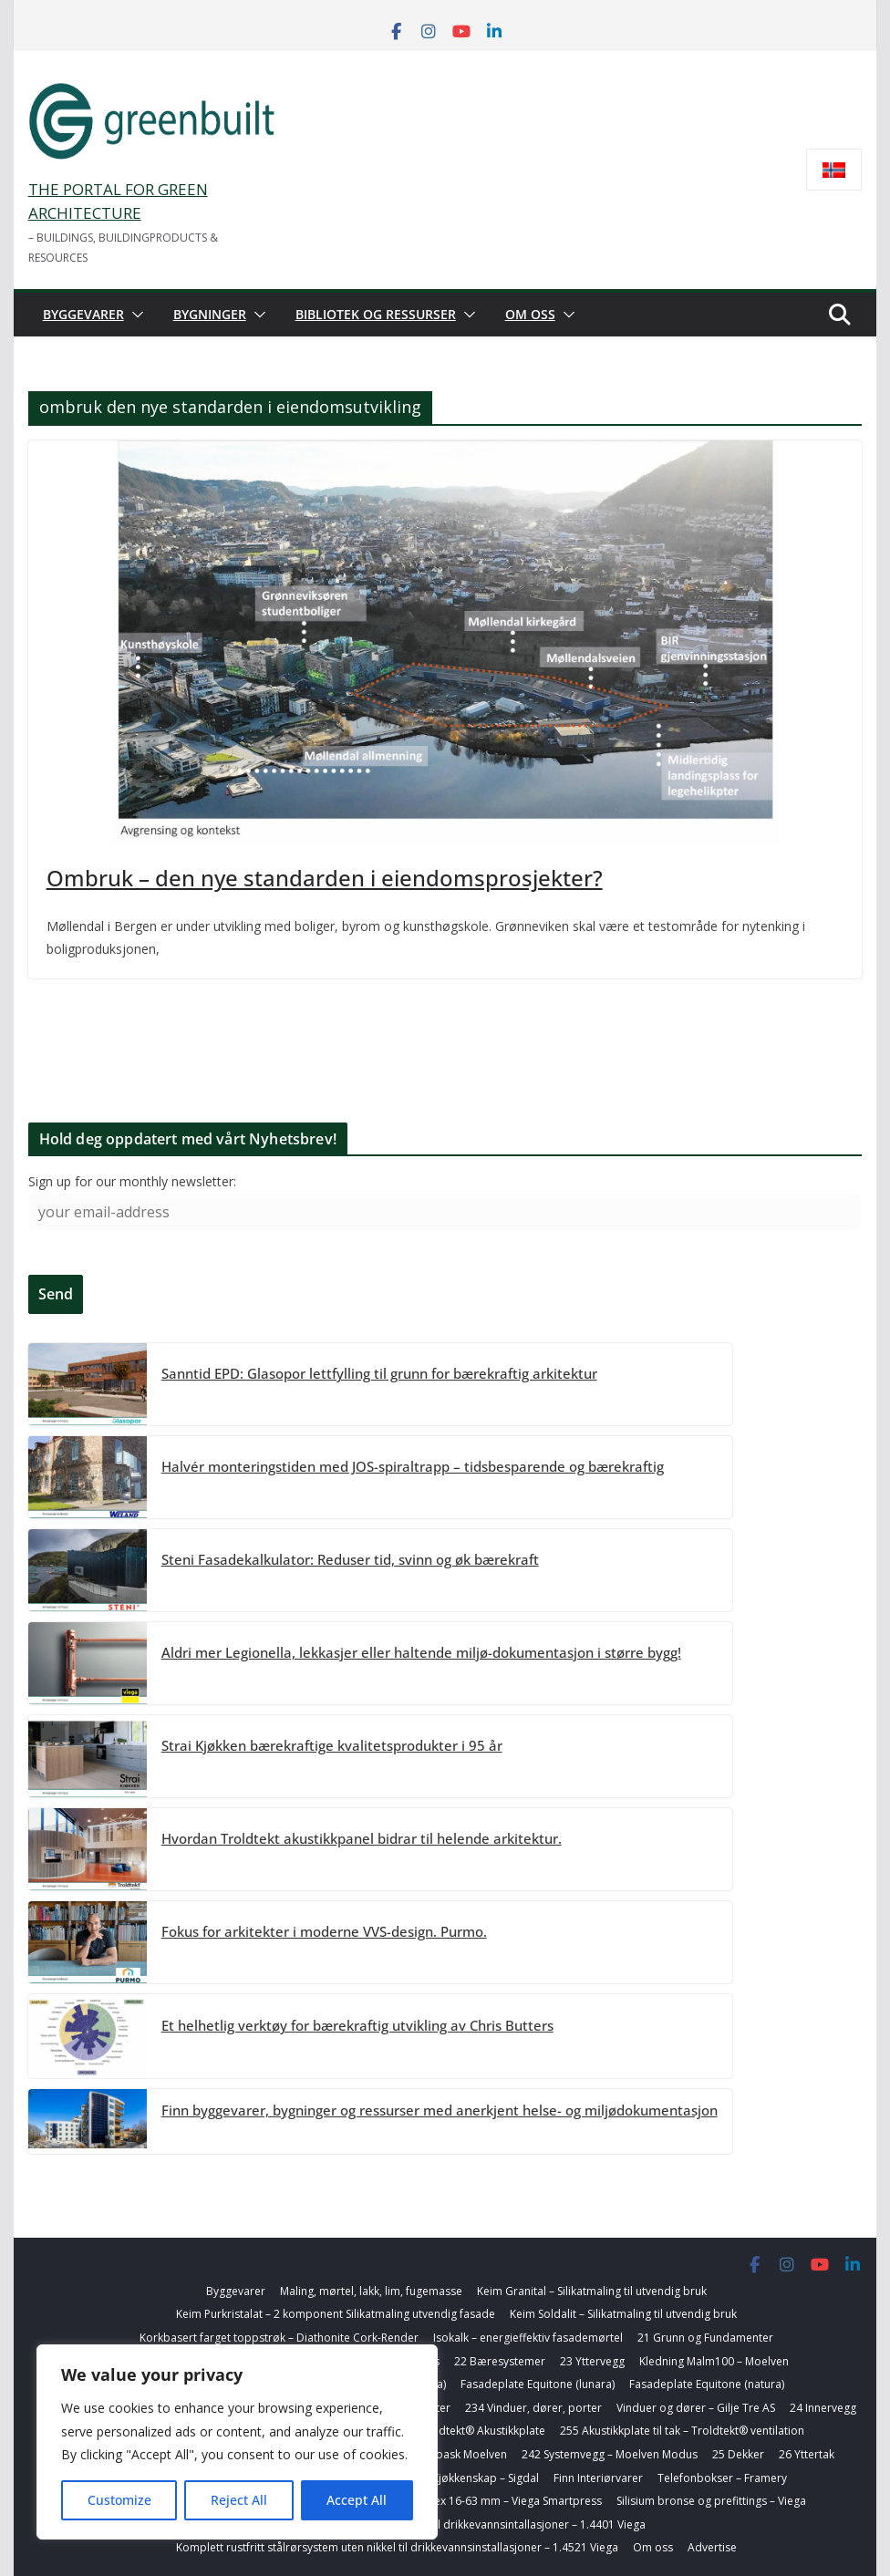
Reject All (239, 2500)
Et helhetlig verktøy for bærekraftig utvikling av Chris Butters (357, 2025)
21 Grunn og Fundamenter (705, 2337)
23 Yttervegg (592, 2361)
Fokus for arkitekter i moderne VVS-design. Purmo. (324, 1931)
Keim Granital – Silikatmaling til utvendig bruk (592, 2291)
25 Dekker (738, 2454)
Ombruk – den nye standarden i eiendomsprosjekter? (325, 878)
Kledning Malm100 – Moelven (714, 2361)
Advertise (712, 2547)
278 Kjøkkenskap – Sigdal (474, 2478)
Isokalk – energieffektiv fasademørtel (528, 2337)
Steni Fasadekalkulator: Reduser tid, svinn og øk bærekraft (350, 1559)
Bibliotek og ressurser (375, 314)
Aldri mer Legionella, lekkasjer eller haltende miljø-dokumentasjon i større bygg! (421, 1652)
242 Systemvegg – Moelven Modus (610, 2454)
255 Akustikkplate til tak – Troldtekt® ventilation (682, 2430)
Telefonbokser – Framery (722, 2478)
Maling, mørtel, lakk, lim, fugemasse (371, 2291)
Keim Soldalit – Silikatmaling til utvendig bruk (623, 2314)
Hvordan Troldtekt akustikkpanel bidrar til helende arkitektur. (361, 1838)
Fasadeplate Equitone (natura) (706, 2384)
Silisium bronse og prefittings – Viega (711, 2501)
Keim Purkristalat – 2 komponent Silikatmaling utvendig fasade (335, 2314)
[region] (237, 2442)
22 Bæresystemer (499, 2361)
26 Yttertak (806, 2454)
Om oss (530, 314)
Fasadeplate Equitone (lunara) (538, 2384)
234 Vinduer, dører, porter (533, 2408)
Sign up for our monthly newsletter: (132, 1181)
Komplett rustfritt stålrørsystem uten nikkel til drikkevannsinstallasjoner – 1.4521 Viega (397, 2547)
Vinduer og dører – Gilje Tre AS (695, 2408)
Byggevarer (83, 314)
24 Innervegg (823, 2408)
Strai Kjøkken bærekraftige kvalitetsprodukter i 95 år (331, 1745)
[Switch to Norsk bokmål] (833, 170)
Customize (119, 2500)
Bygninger (209, 314)
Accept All (356, 2500)
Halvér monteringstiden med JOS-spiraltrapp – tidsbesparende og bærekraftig (412, 1466)
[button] (134, 314)
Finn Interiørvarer (598, 2478)
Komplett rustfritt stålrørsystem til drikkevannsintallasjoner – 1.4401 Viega (456, 2524)
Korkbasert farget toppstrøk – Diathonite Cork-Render (279, 2337)
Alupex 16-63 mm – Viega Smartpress (506, 2501)
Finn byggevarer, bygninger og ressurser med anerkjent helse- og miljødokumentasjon (439, 2110)
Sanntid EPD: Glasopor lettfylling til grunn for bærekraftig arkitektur (379, 1373)
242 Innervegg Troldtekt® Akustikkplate (443, 2430)
